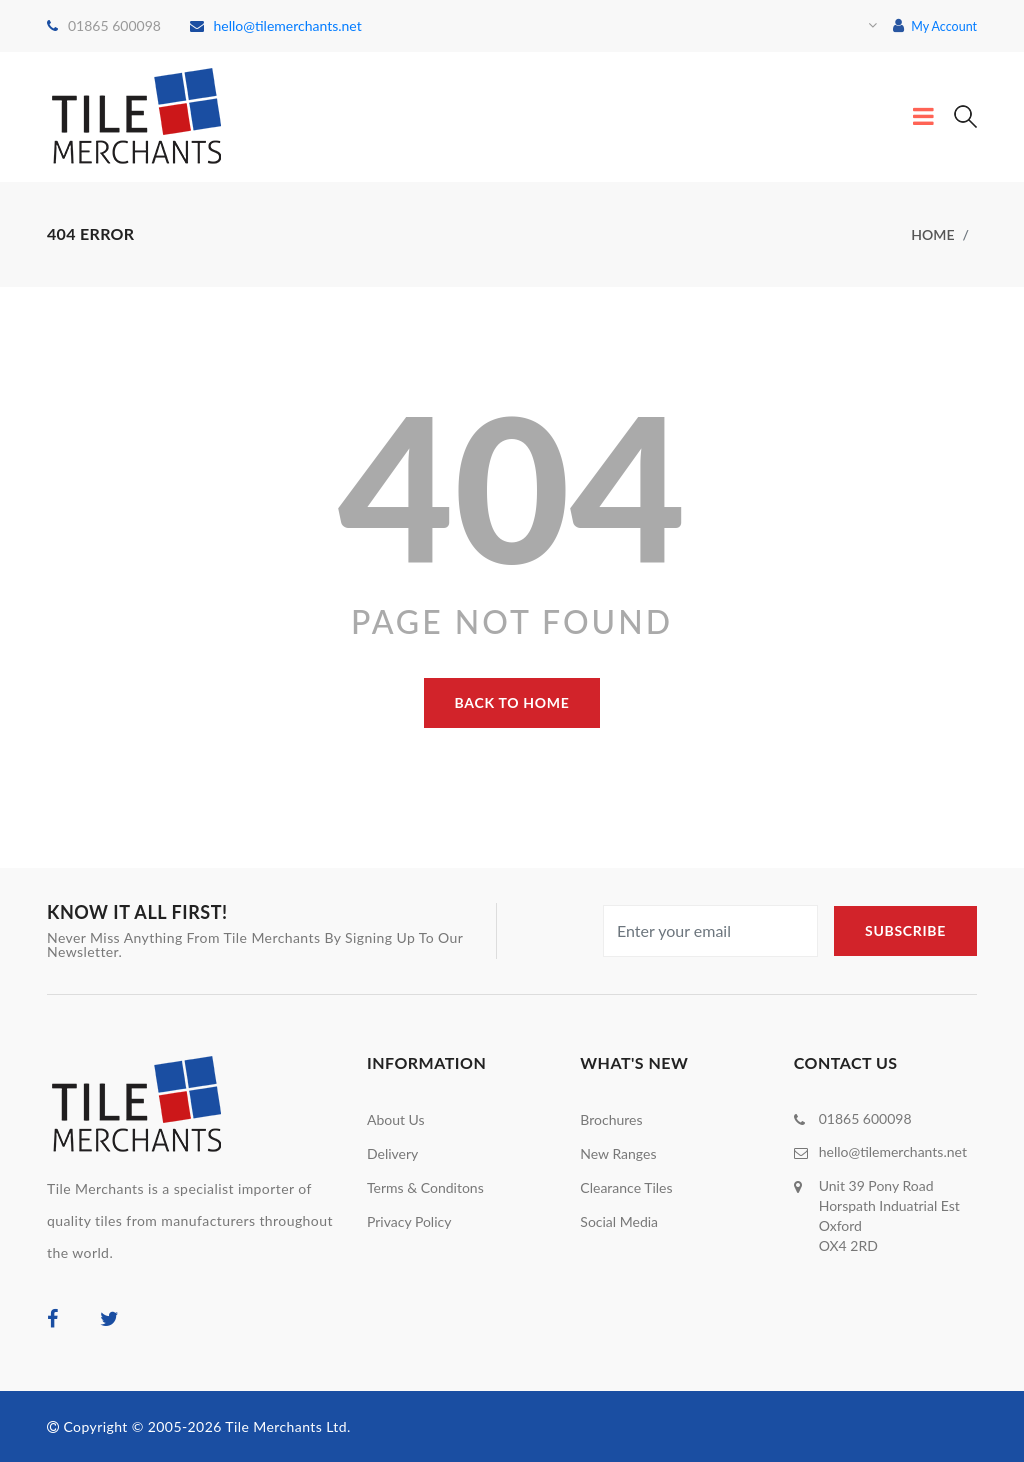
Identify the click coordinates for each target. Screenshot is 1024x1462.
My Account (931, 25)
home (932, 233)
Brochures (611, 1118)
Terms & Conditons (425, 1186)
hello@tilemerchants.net (276, 25)
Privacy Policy (409, 1220)
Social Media (619, 1220)
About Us (396, 1118)
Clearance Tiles (626, 1186)
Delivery (392, 1152)
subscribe (905, 929)
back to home (512, 701)
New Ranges (618, 1152)
